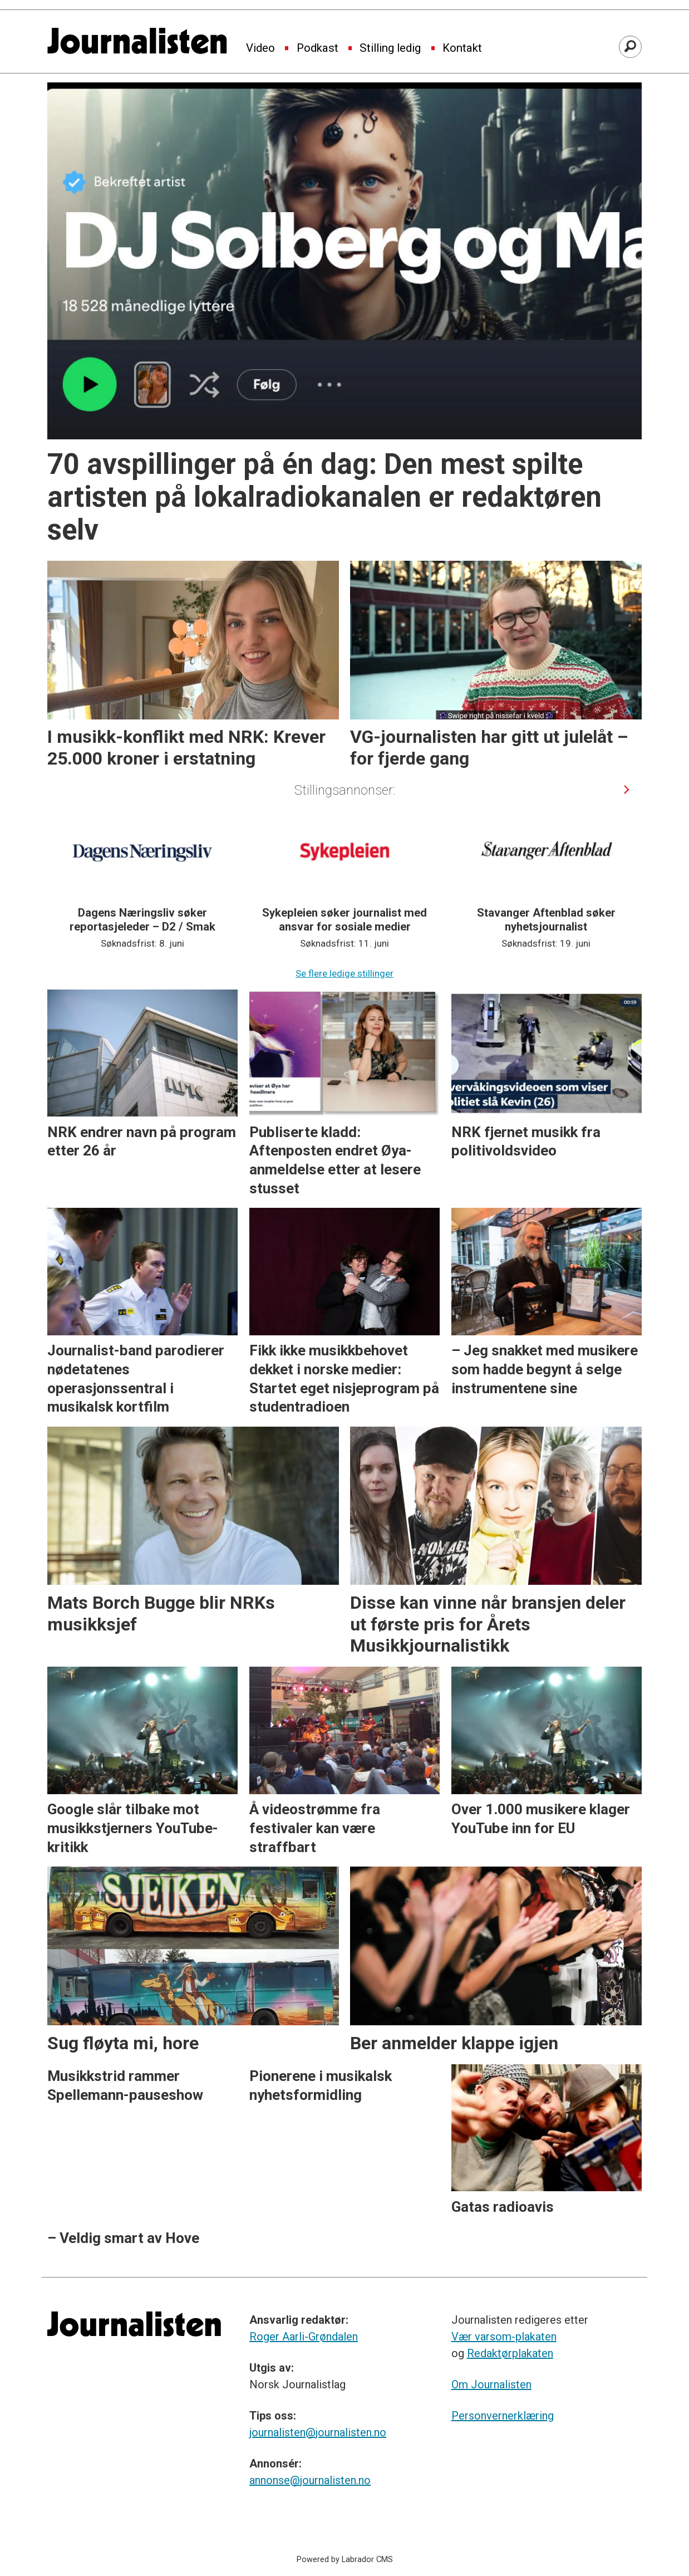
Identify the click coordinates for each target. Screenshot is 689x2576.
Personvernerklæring (502, 2415)
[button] (627, 789)
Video (260, 48)
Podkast (317, 48)
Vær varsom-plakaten (504, 2336)
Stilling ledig (390, 48)
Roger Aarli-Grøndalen (303, 2336)
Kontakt (462, 48)
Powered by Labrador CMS (345, 2559)
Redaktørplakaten (510, 2353)
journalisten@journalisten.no (317, 2432)
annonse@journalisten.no (310, 2480)
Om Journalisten (491, 2384)
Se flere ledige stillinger (344, 973)
